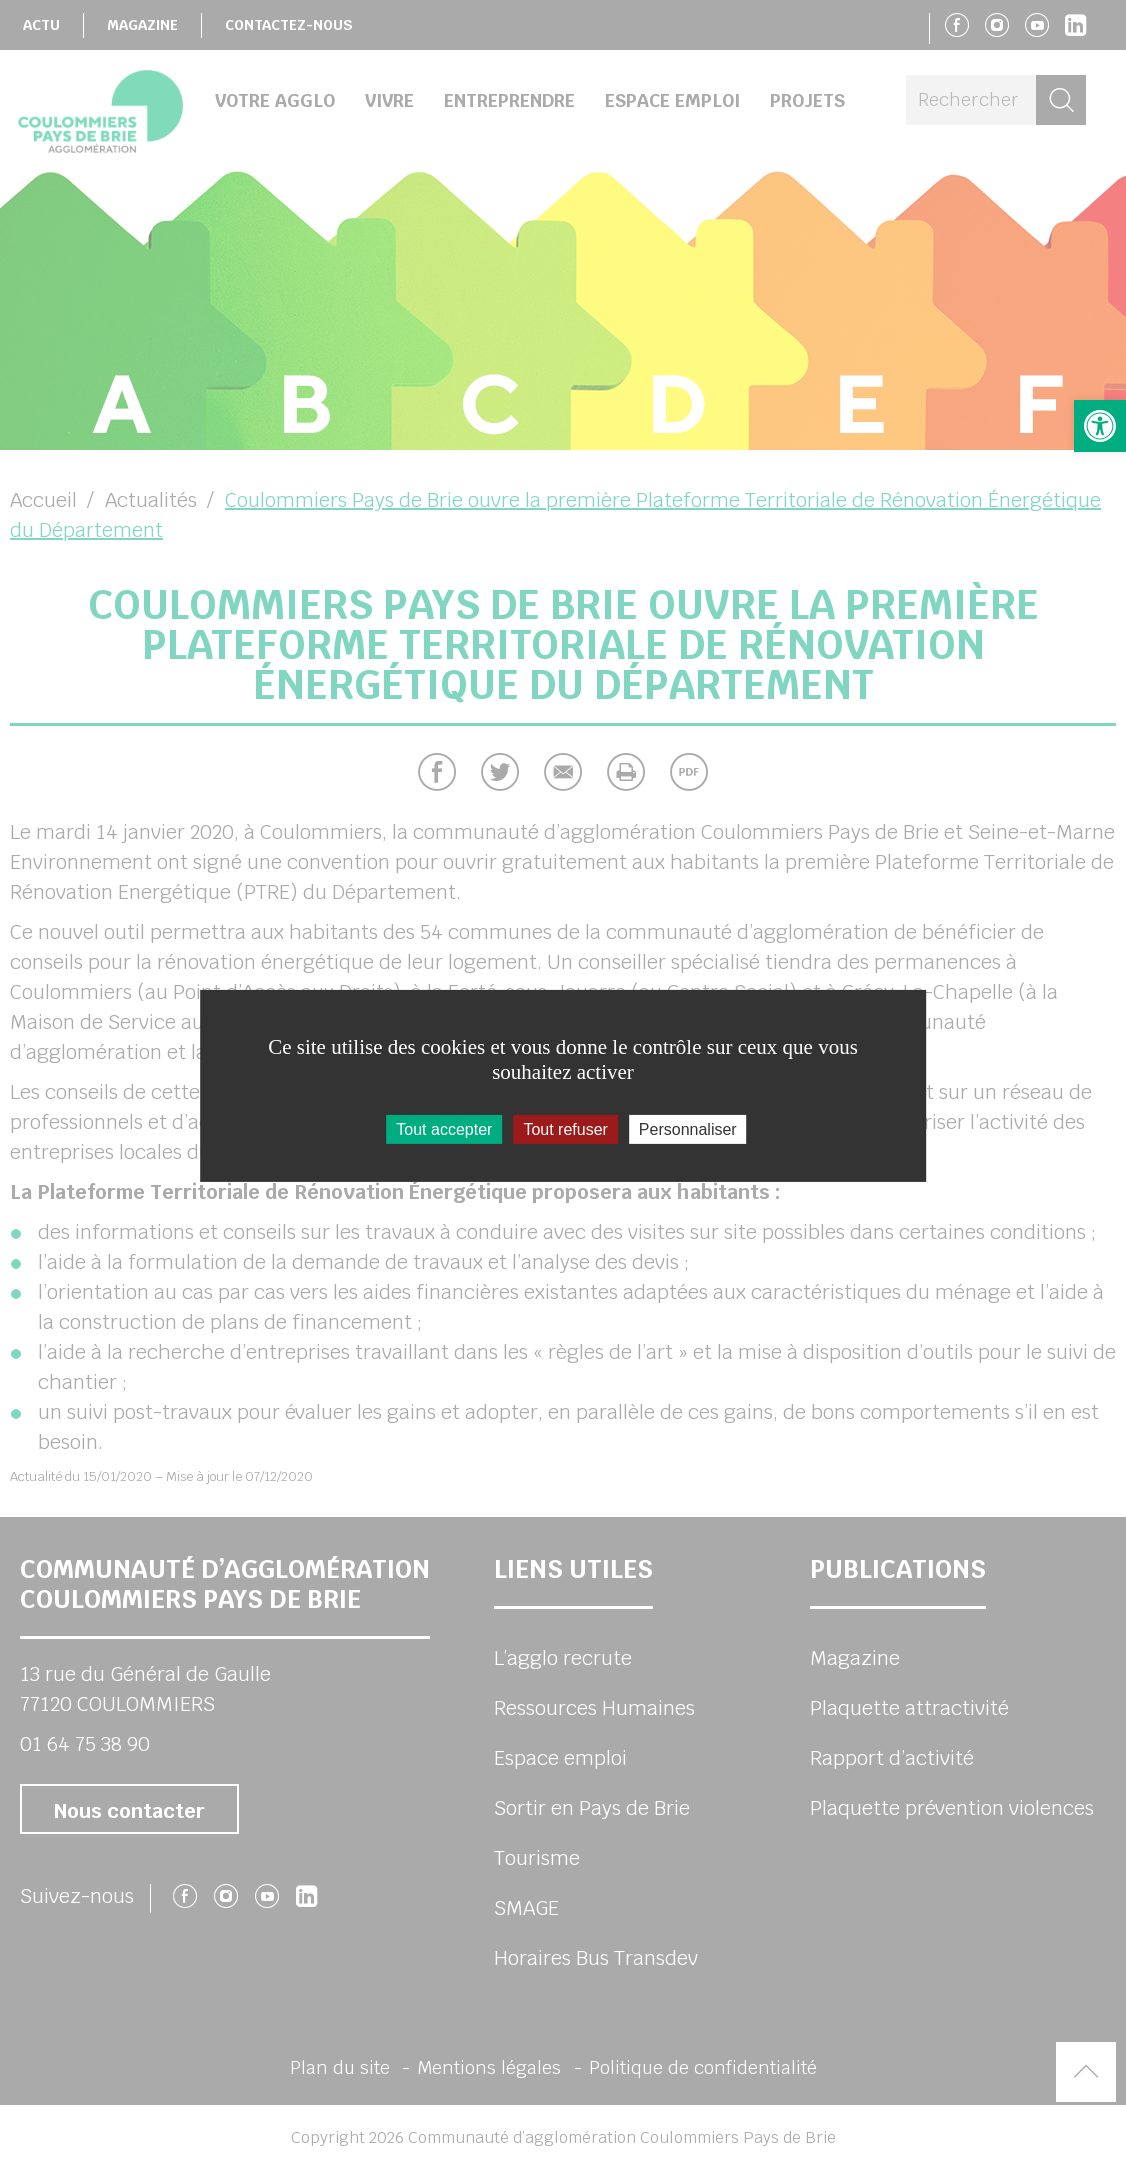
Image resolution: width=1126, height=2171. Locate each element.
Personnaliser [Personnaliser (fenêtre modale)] (688, 1128)
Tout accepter (444, 1128)
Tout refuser (565, 1128)
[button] (1100, 426)
